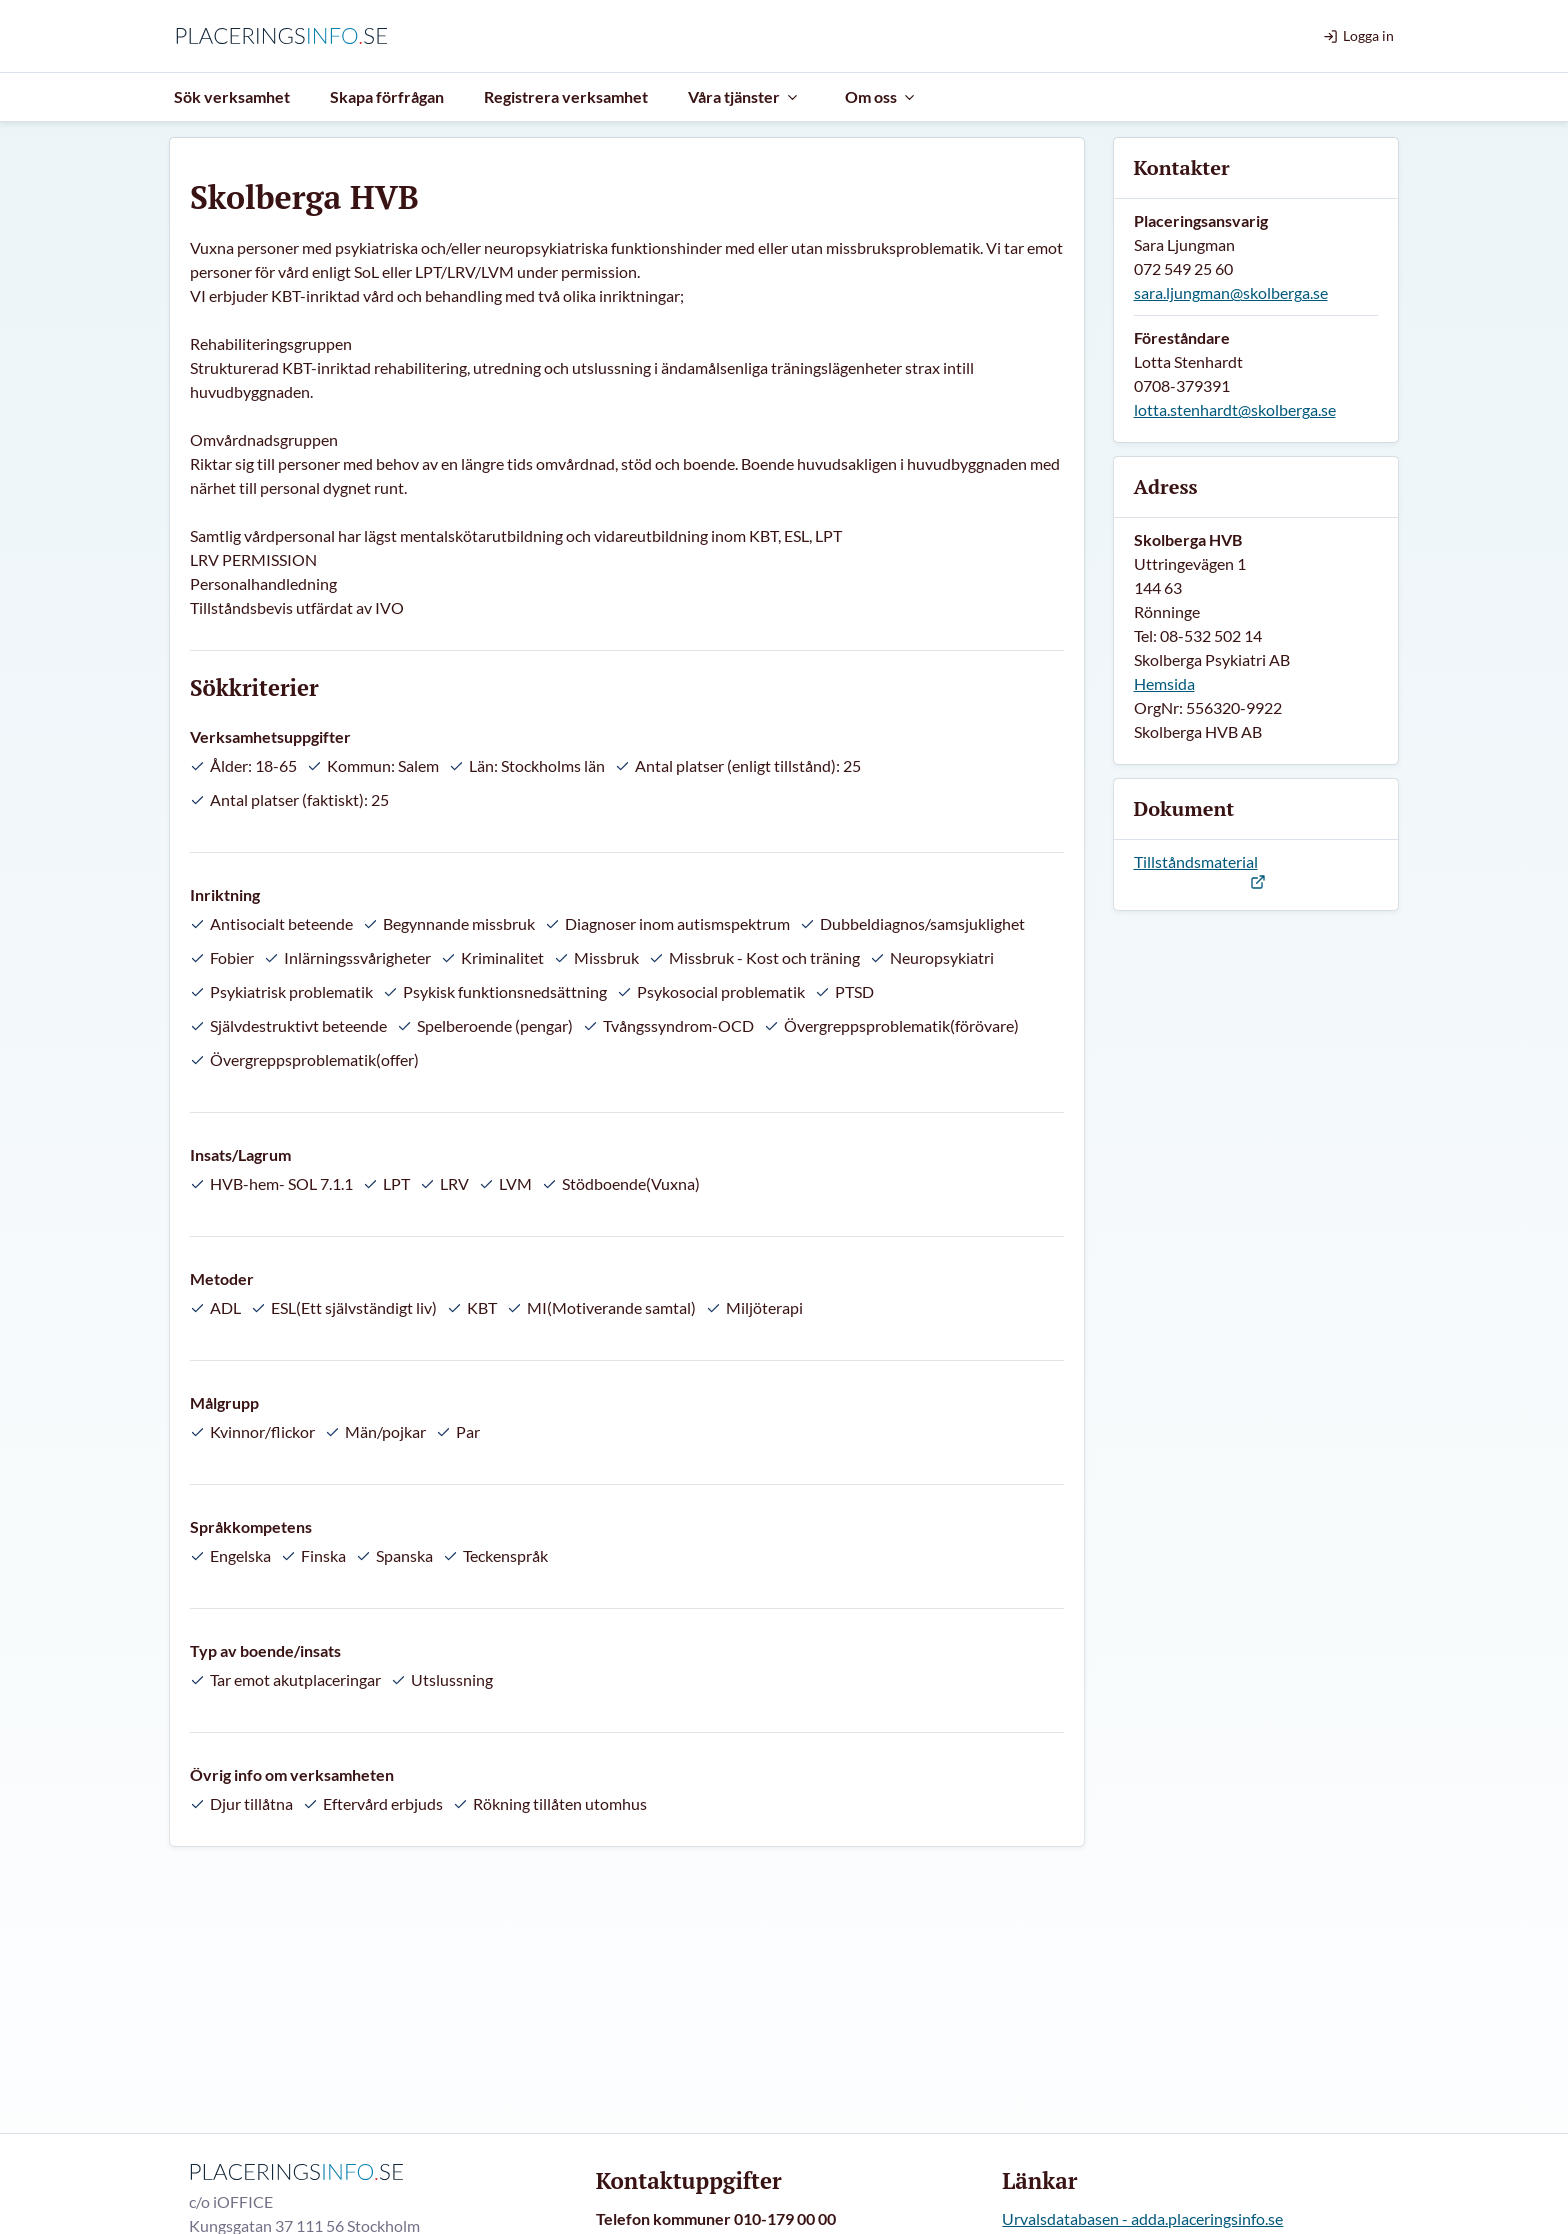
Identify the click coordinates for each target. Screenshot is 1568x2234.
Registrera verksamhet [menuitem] (566, 96)
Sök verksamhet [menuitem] (232, 96)
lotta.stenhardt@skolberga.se (1235, 409)
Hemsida (1164, 683)
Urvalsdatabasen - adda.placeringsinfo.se (1142, 2218)
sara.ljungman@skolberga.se (1231, 292)
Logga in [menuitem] (1358, 35)
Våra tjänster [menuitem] (744, 96)
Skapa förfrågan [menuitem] (387, 96)
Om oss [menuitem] (881, 96)
